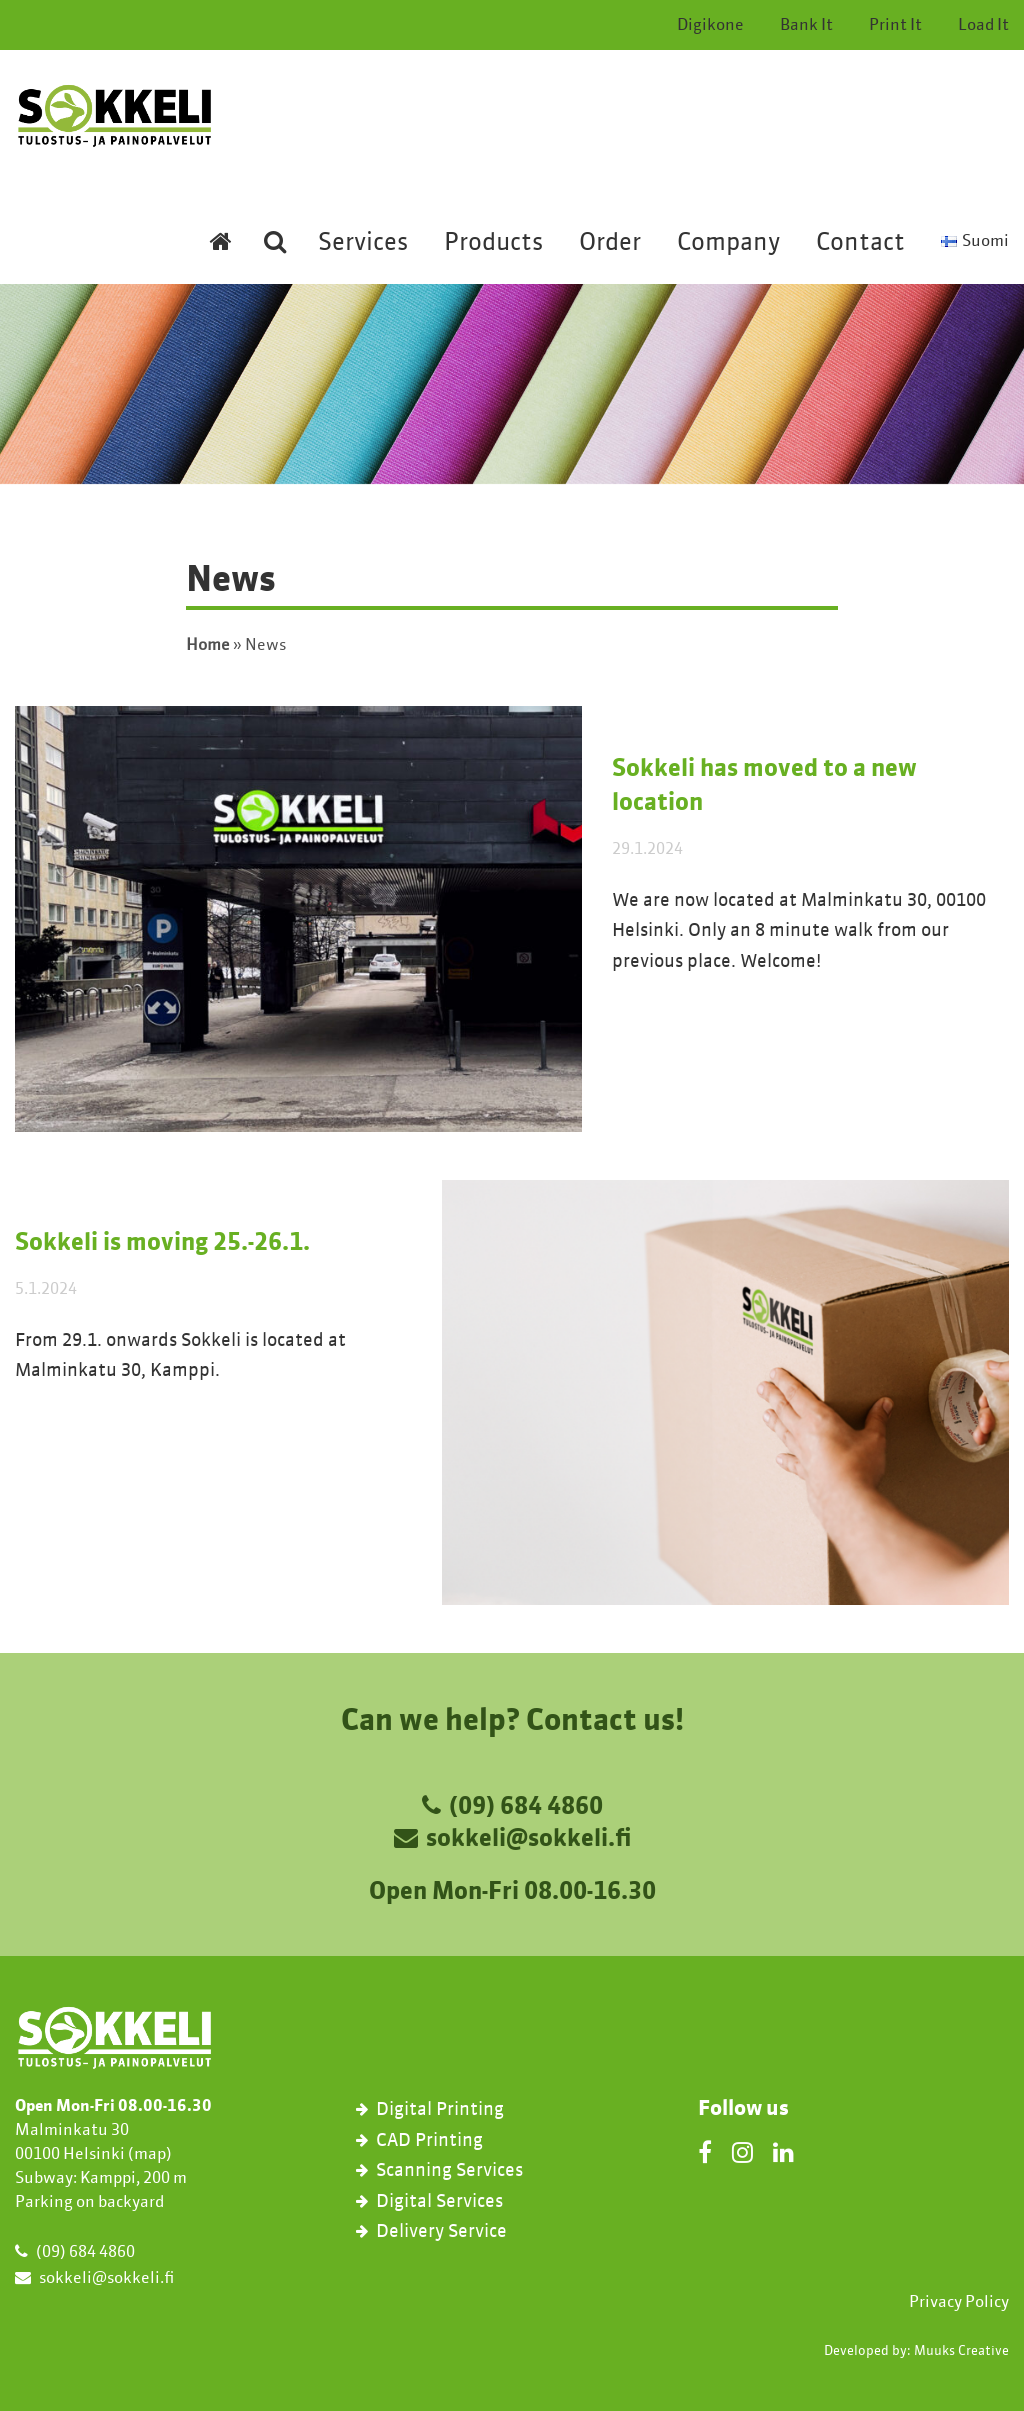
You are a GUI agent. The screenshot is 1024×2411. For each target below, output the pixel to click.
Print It (895, 26)
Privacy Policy (959, 2303)
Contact (860, 244)
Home (208, 646)
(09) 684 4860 (526, 1808)
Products (493, 244)
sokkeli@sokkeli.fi (528, 1840)
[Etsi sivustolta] (275, 256)
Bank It (806, 26)
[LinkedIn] (783, 2152)
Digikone (710, 26)
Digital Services (439, 2202)
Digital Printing (440, 2110)
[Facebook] (705, 2152)
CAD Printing (429, 2141)
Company (728, 244)
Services (363, 244)
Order (610, 244)
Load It (983, 26)
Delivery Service (441, 2232)
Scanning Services (449, 2171)
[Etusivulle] (221, 256)
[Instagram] (742, 2152)
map (150, 2155)
